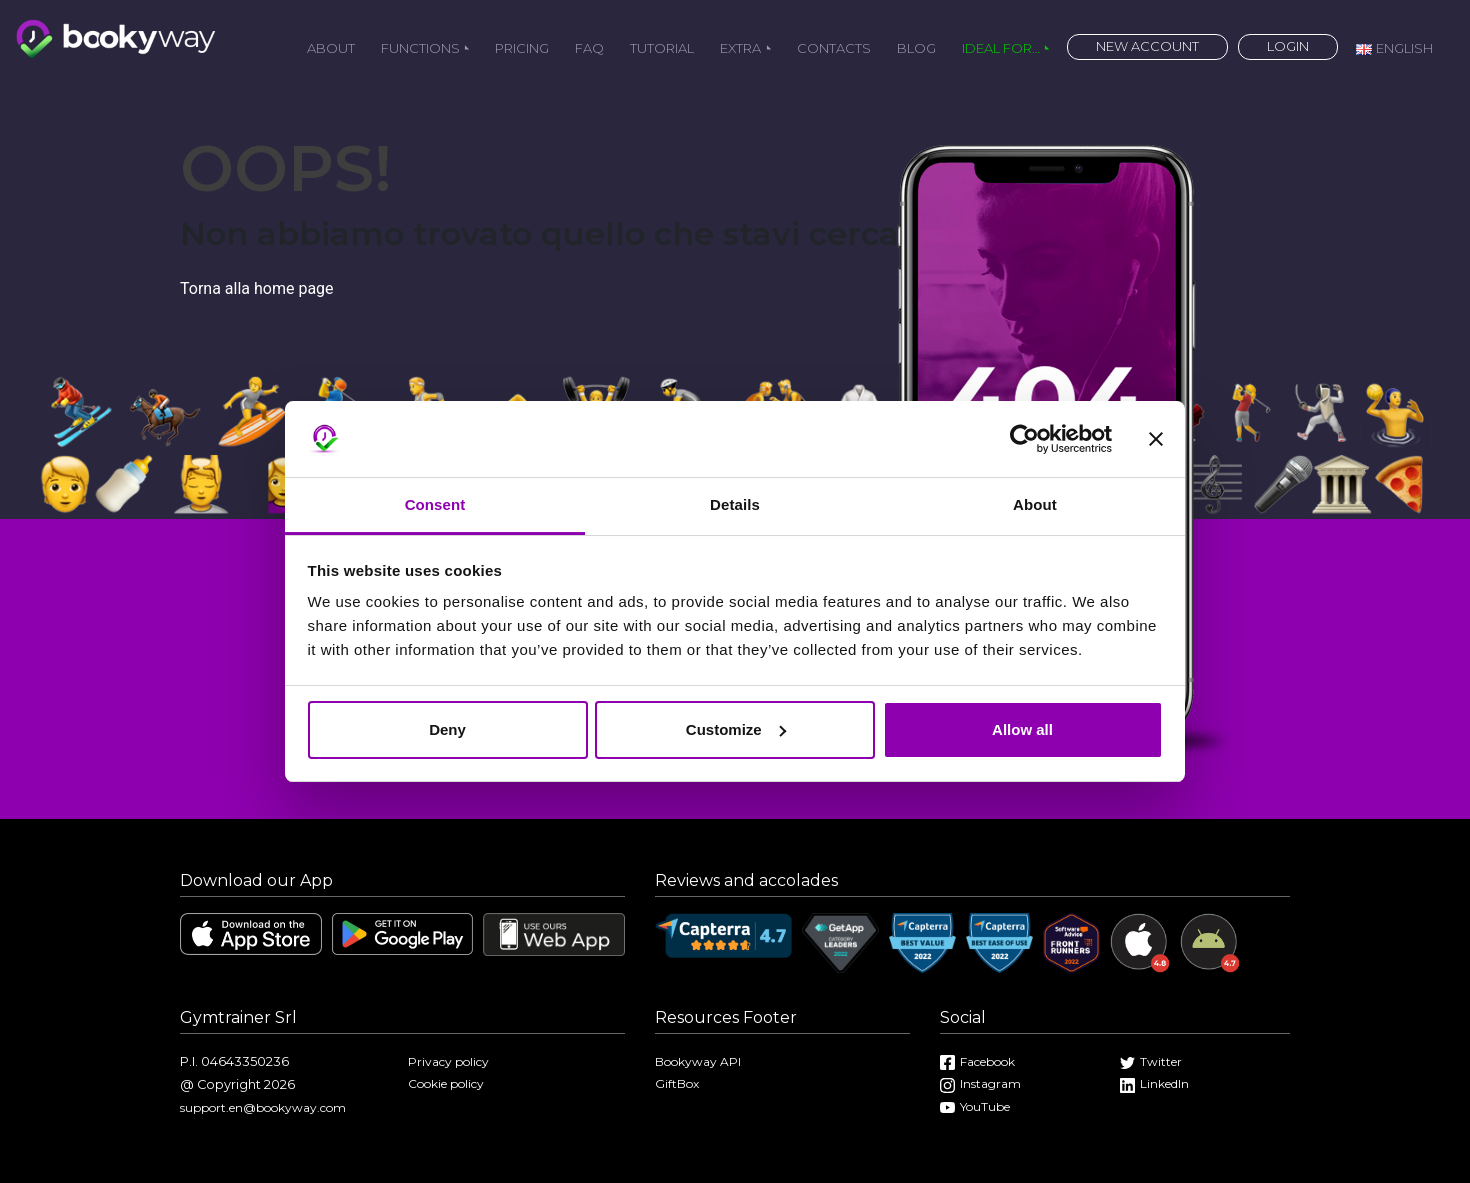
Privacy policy (448, 1061)
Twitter (1151, 1061)
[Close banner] (1156, 439)
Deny (447, 729)
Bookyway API (698, 1061)
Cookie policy (446, 1083)
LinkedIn (1154, 1083)
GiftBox (677, 1083)
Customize (736, 729)
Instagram (980, 1083)
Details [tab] (735, 504)
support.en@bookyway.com (263, 1107)
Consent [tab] (435, 504)
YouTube (975, 1106)
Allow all (1022, 729)
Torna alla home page (257, 288)
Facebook (977, 1061)
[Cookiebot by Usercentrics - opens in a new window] (1024, 439)
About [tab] (1035, 504)
